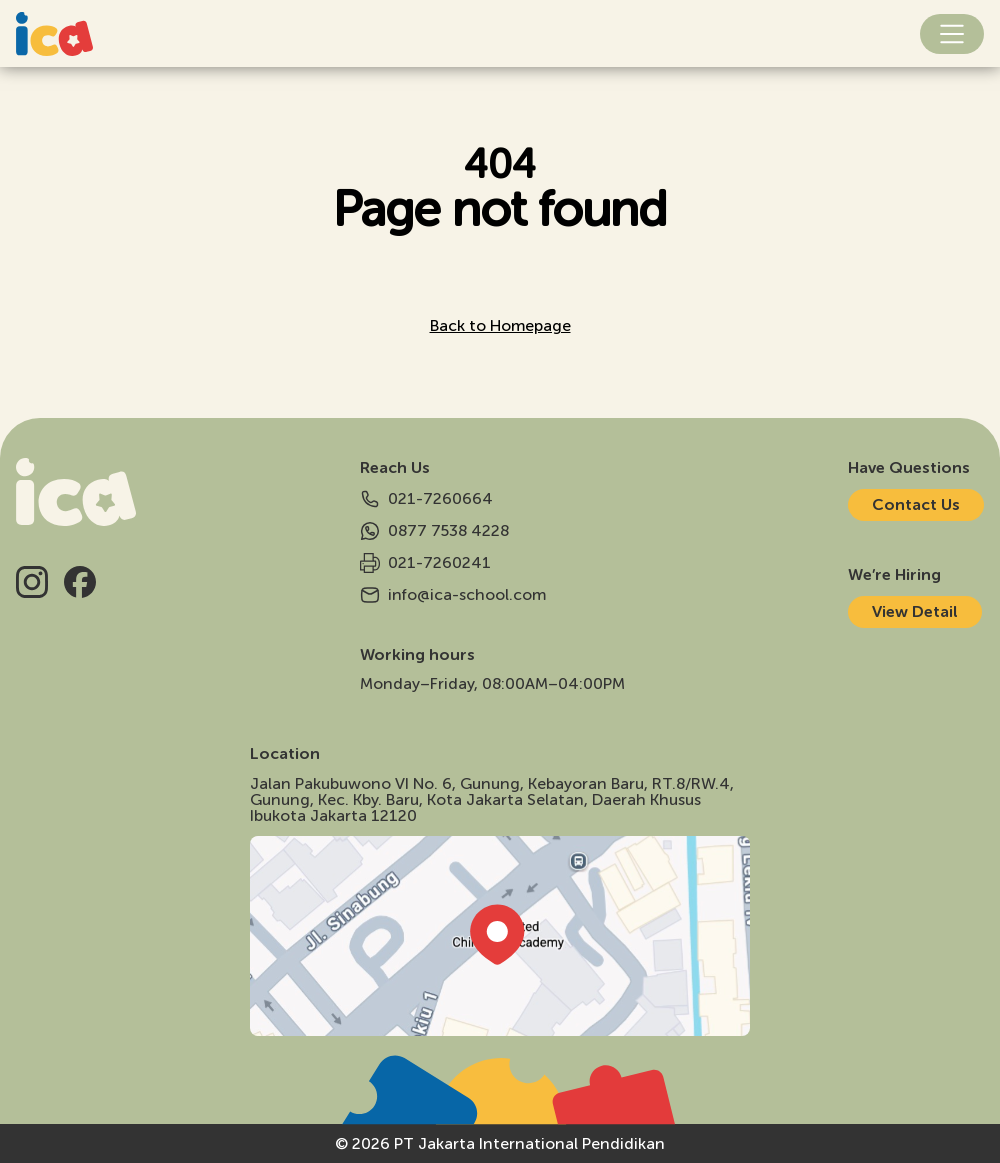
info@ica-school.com (453, 595)
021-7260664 (426, 499)
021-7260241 (425, 563)
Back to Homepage (500, 325)
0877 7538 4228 (434, 531)
